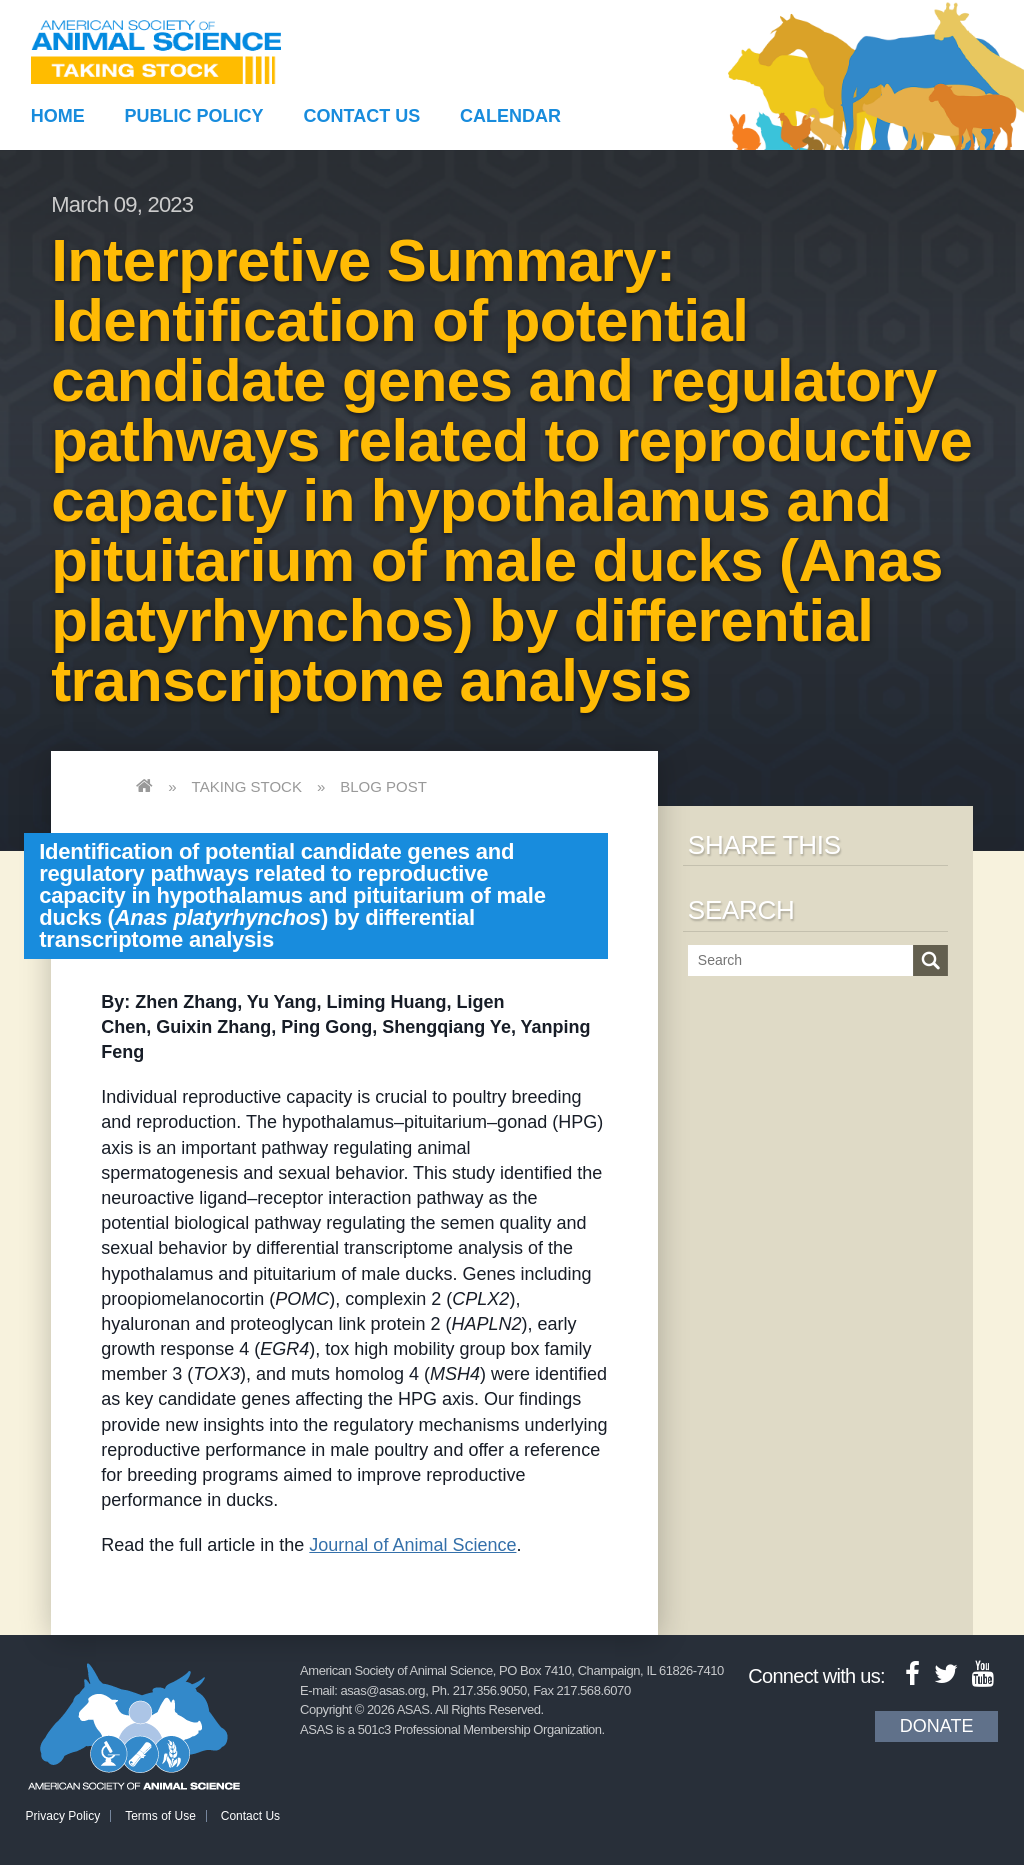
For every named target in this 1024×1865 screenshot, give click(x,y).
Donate (937, 1726)
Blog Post (383, 786)
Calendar (510, 116)
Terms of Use (160, 1816)
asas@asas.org (383, 1690)
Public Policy (194, 116)
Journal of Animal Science (412, 1545)
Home (58, 116)
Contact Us (362, 116)
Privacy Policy (63, 1816)
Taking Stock (247, 786)
